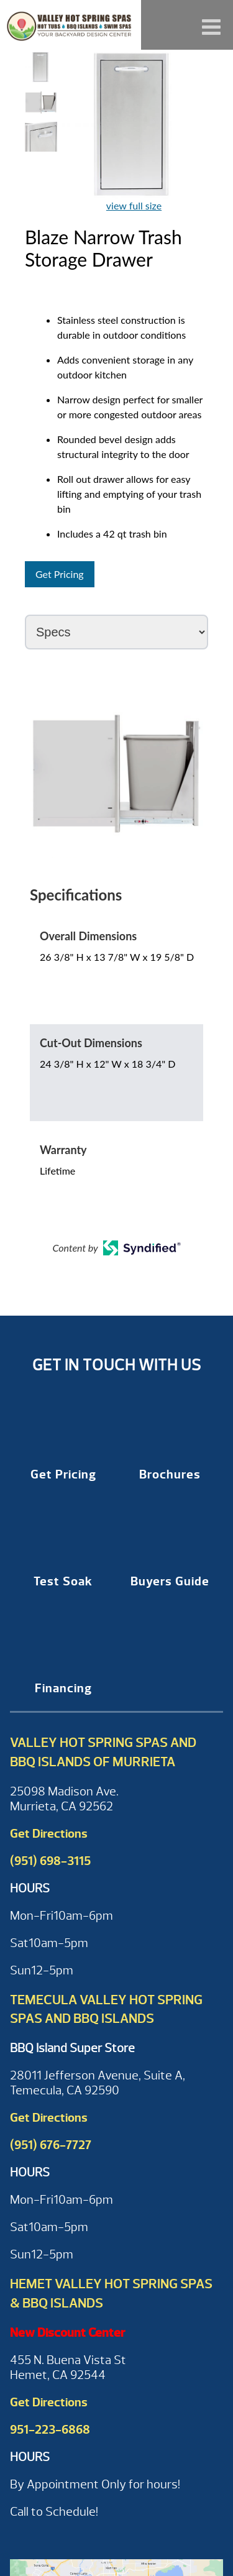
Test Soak (63, 1581)
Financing (63, 1688)
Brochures (170, 1474)
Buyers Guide (169, 1581)
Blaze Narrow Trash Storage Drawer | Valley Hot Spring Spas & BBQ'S (70, 25)
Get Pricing (59, 574)
